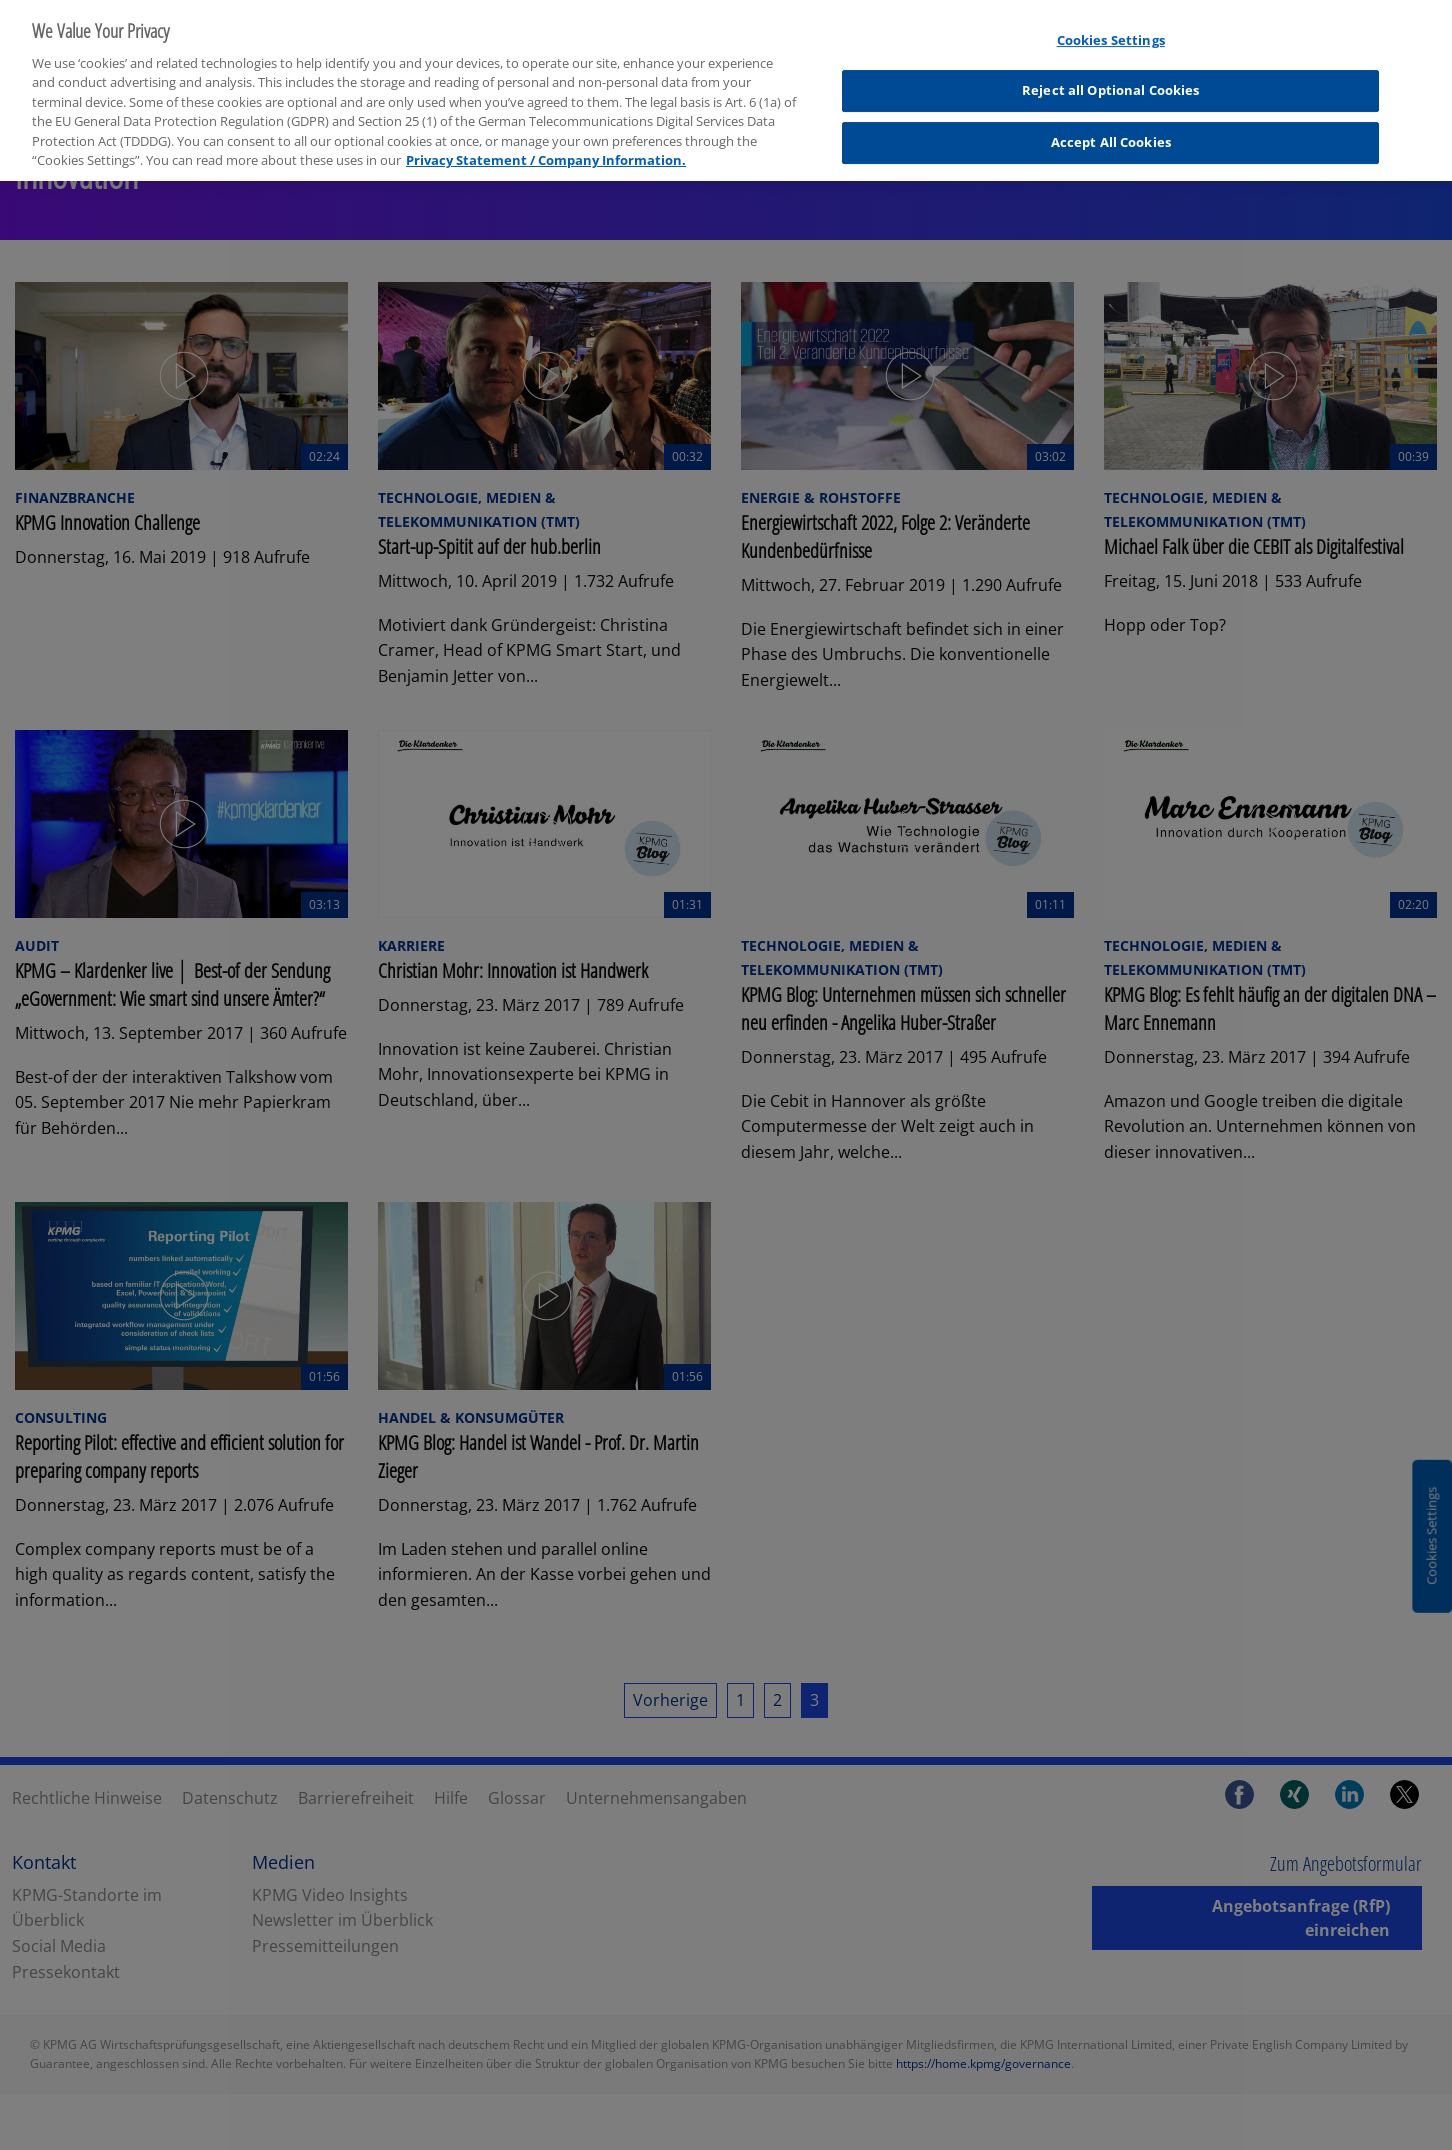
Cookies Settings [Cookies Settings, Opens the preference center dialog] (1111, 24)
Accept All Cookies (1111, 126)
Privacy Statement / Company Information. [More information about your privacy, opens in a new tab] (546, 145)
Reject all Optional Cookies (1111, 75)
